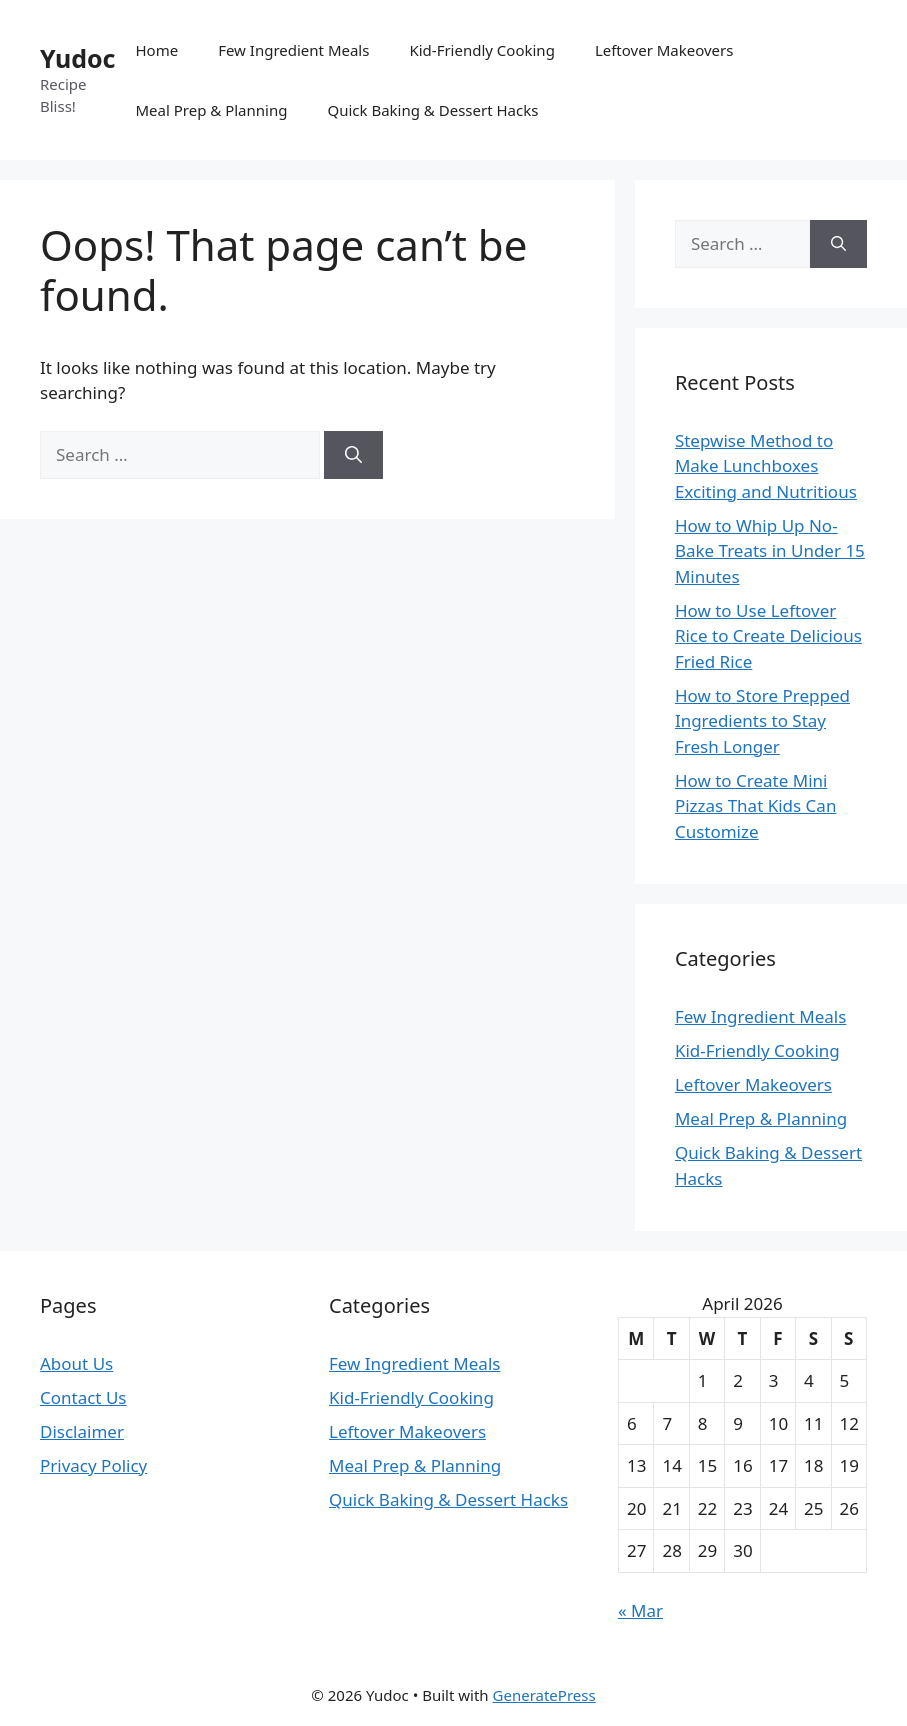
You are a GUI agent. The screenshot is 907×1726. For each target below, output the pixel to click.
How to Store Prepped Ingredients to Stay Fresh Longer (762, 721)
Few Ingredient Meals (293, 50)
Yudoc (77, 58)
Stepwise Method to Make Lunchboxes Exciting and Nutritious (766, 466)
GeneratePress (544, 1695)
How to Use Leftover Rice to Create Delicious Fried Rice (768, 636)
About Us (76, 1363)
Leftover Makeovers (664, 50)
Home (156, 50)
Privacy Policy (93, 1465)
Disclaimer (82, 1431)
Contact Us (83, 1397)
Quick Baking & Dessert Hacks (432, 110)
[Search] (353, 455)
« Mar (640, 1610)
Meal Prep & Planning (211, 110)
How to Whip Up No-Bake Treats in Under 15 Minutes (770, 551)
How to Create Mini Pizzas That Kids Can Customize (756, 806)
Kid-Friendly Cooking (481, 50)
